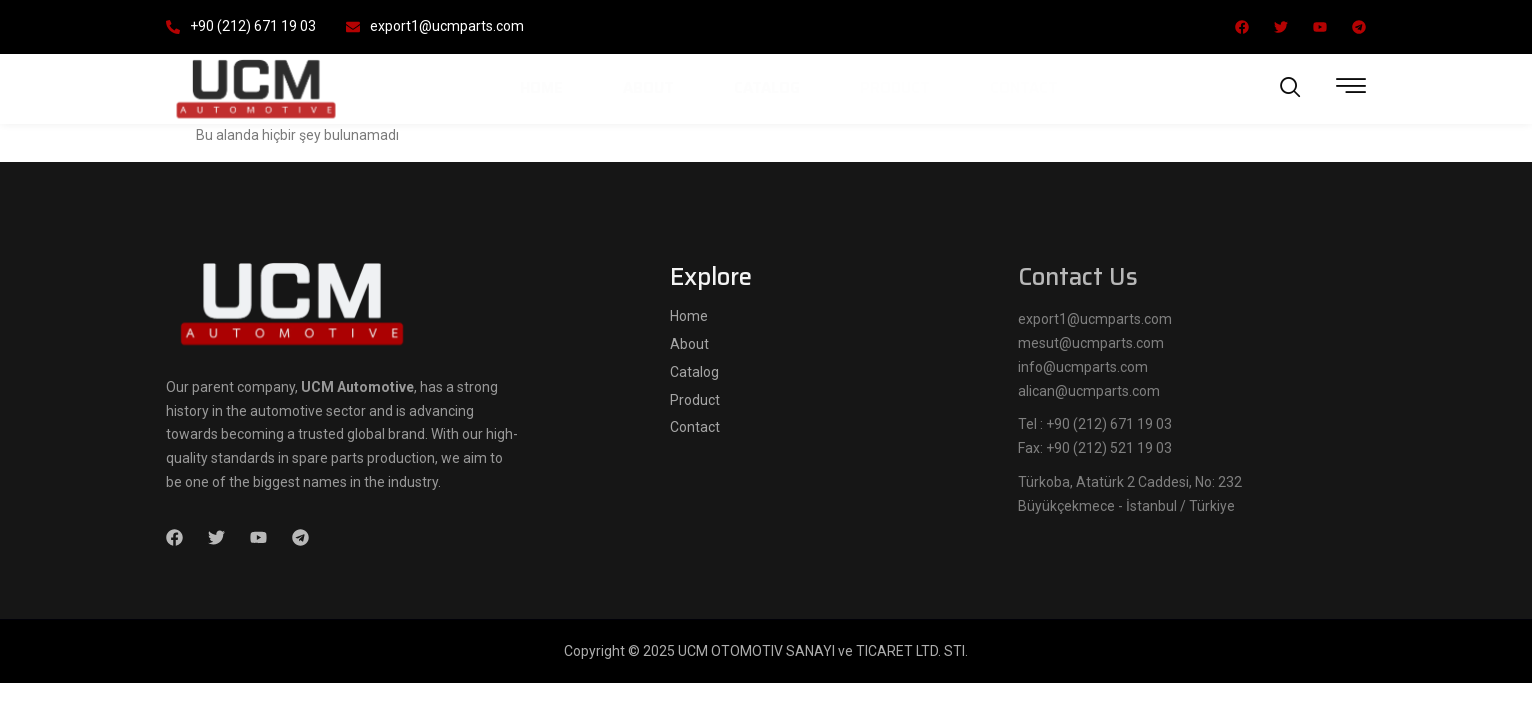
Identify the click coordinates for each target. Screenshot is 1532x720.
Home (541, 88)
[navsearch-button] (1291, 89)
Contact (1024, 88)
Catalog (767, 88)
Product (895, 88)
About (648, 88)
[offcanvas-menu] (1351, 86)
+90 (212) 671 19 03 (241, 26)
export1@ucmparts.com (435, 26)
